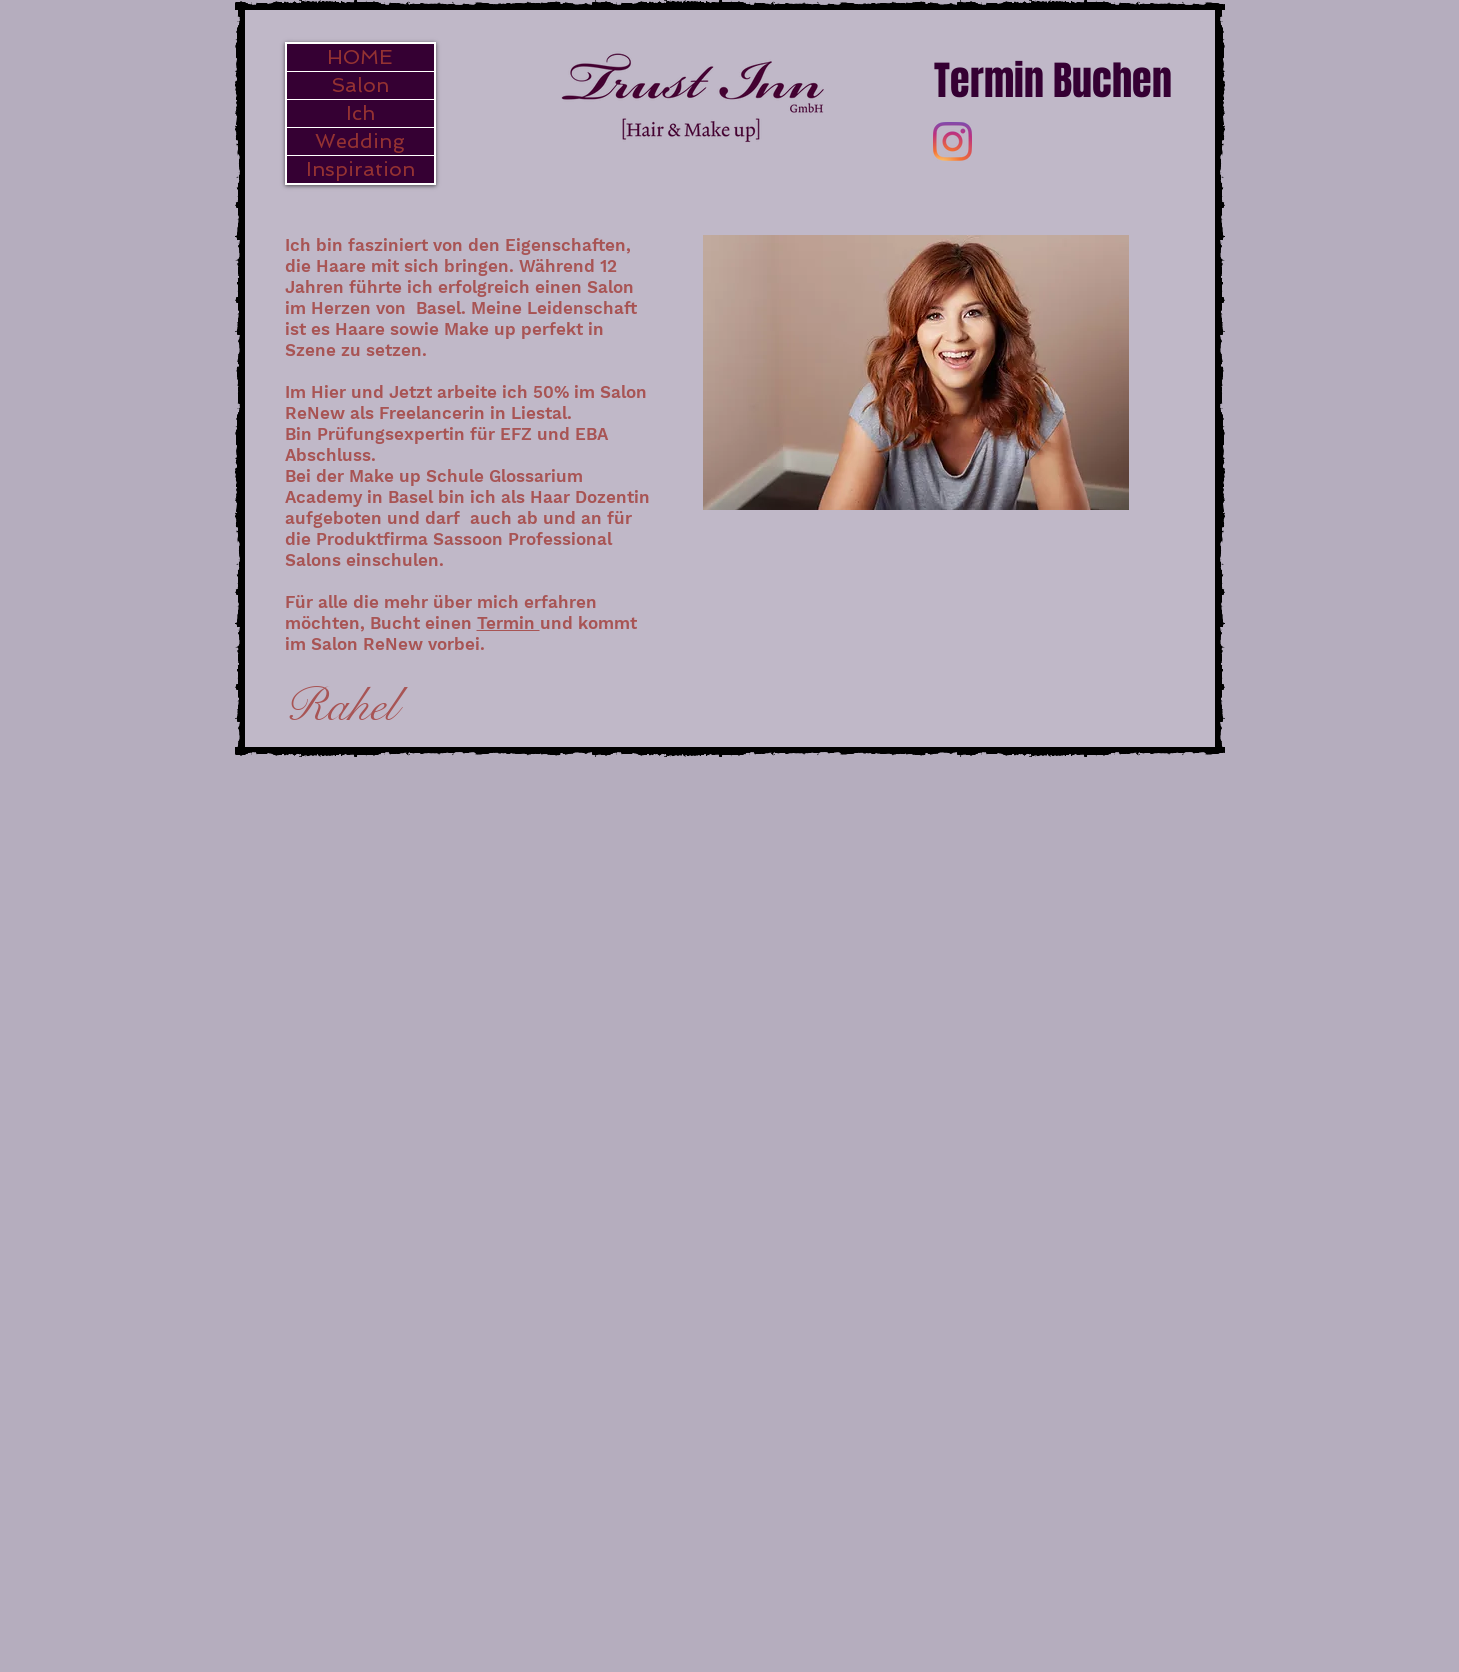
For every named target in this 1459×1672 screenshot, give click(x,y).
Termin (508, 623)
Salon (360, 85)
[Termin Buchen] (1053, 80)
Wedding (360, 141)
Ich (360, 113)
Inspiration (360, 169)
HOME (360, 57)
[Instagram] (952, 141)
